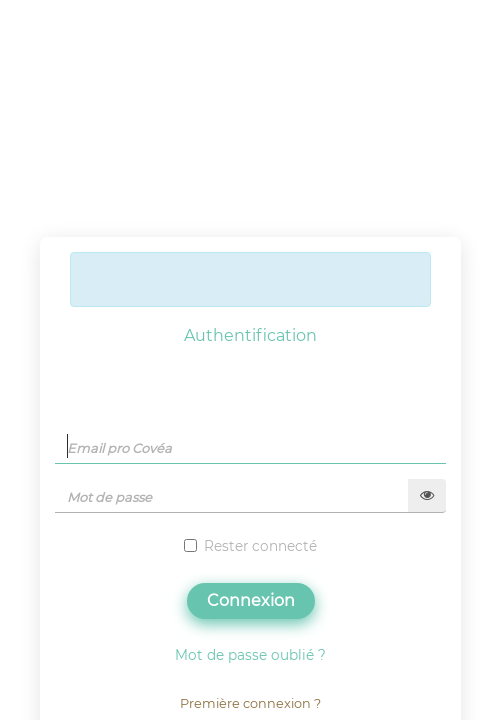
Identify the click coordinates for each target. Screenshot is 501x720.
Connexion (251, 600)
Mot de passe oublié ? (250, 655)
